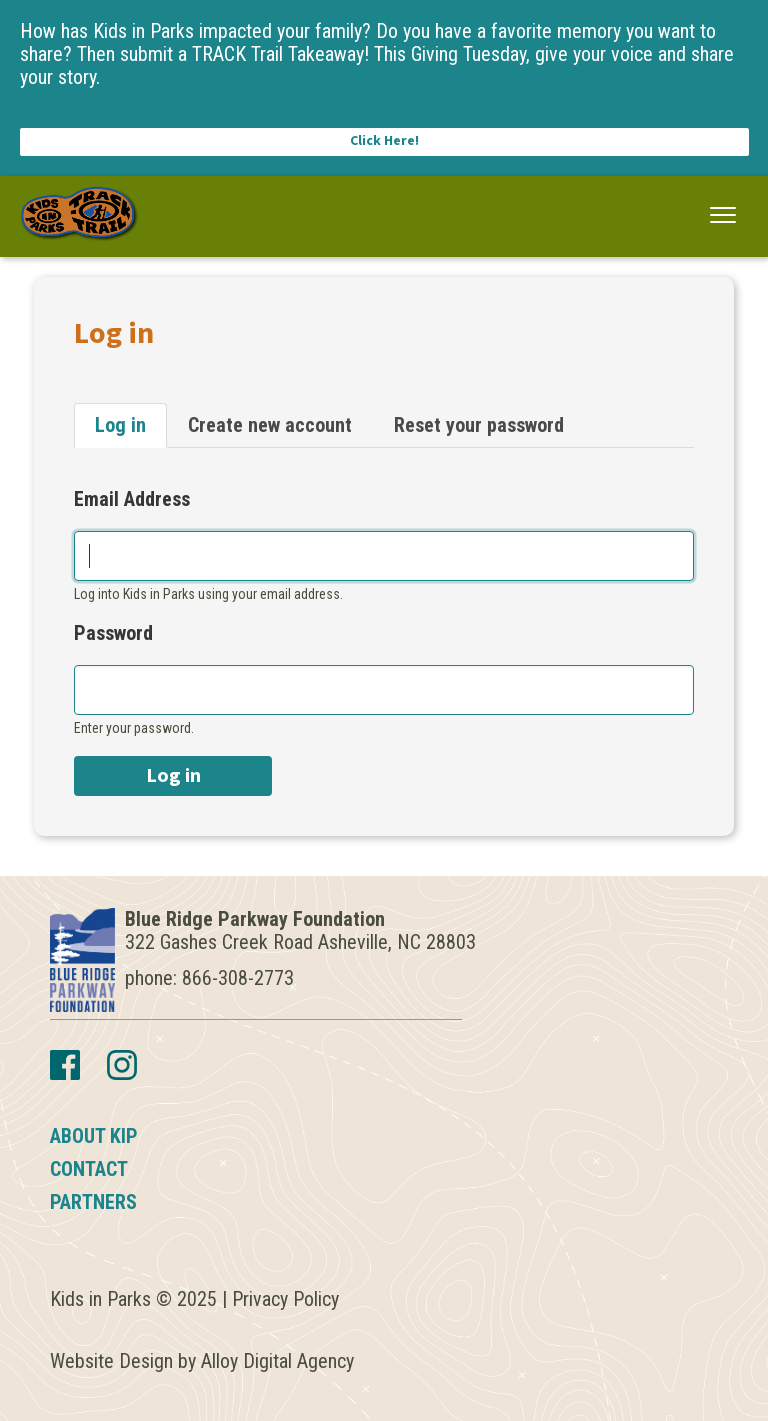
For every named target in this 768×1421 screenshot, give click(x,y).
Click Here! (384, 141)
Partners (93, 1202)
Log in (120, 425)
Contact (89, 1169)
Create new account (270, 425)
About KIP (94, 1136)
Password (113, 633)
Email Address (132, 499)
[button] (723, 215)
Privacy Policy (285, 1299)
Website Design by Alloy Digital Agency (202, 1361)
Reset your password (479, 425)
